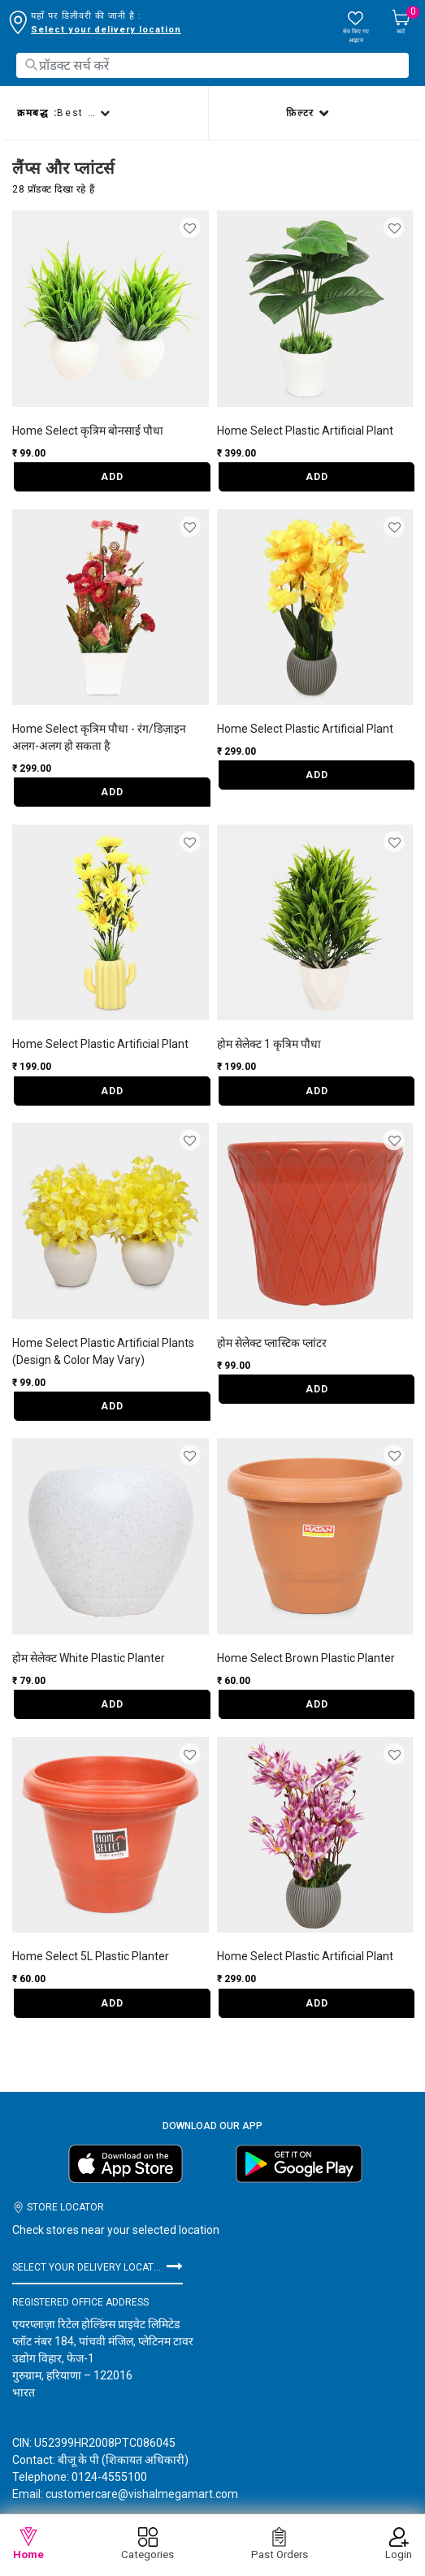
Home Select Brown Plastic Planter (306, 1658)
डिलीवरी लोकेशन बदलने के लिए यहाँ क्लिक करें (116, 29)
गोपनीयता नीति (251, 2511)
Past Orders (279, 2544)
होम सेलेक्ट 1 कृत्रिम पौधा (269, 1043)
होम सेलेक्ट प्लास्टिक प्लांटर (272, 1342)
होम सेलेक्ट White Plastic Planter (88, 1658)
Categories (147, 2544)
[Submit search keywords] (30, 64)
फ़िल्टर (302, 113)
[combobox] (212, 65)
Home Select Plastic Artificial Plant (305, 430)
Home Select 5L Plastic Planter (90, 1956)
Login (398, 2544)
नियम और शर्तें (331, 2511)
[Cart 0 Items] (400, 23)
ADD (112, 477)
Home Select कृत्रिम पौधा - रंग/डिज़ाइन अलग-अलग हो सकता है (99, 737)
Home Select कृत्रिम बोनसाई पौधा (87, 430)
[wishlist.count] (356, 27)
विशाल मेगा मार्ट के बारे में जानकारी (127, 2511)
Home (28, 2544)
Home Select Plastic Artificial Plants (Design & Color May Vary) (103, 1351)
